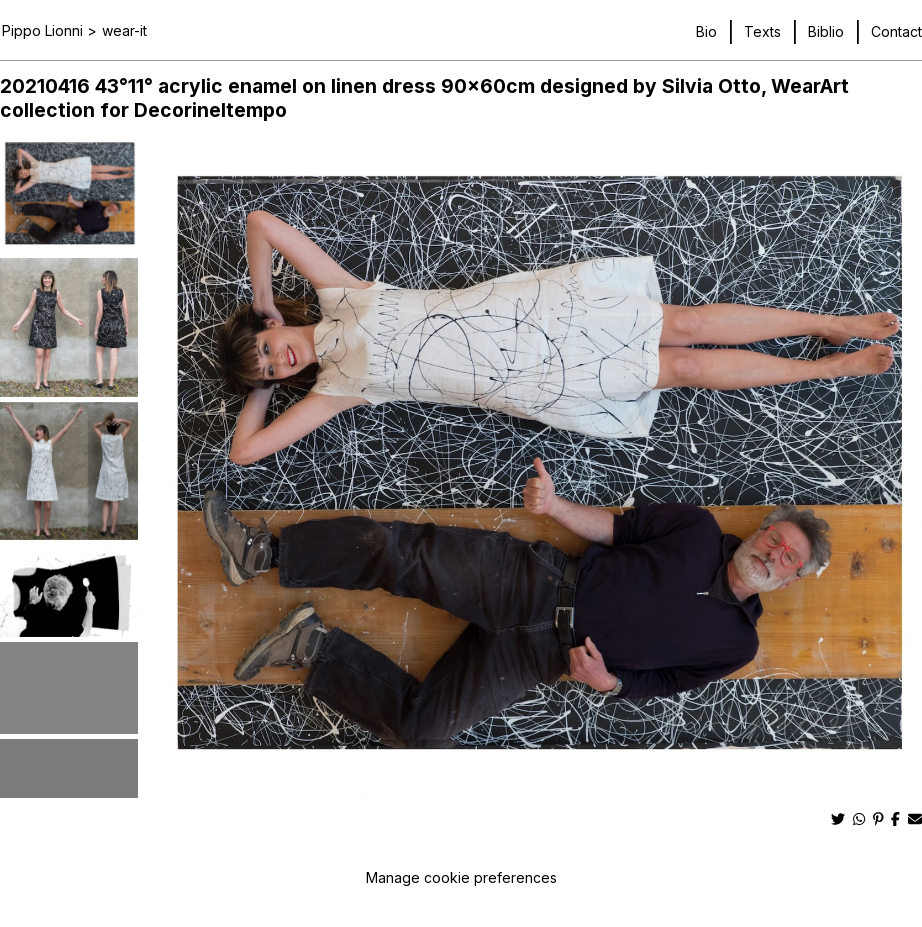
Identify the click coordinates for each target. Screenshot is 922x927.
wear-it (124, 30)
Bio (706, 31)
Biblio (826, 31)
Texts (762, 31)
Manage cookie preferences (461, 877)
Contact (896, 31)
